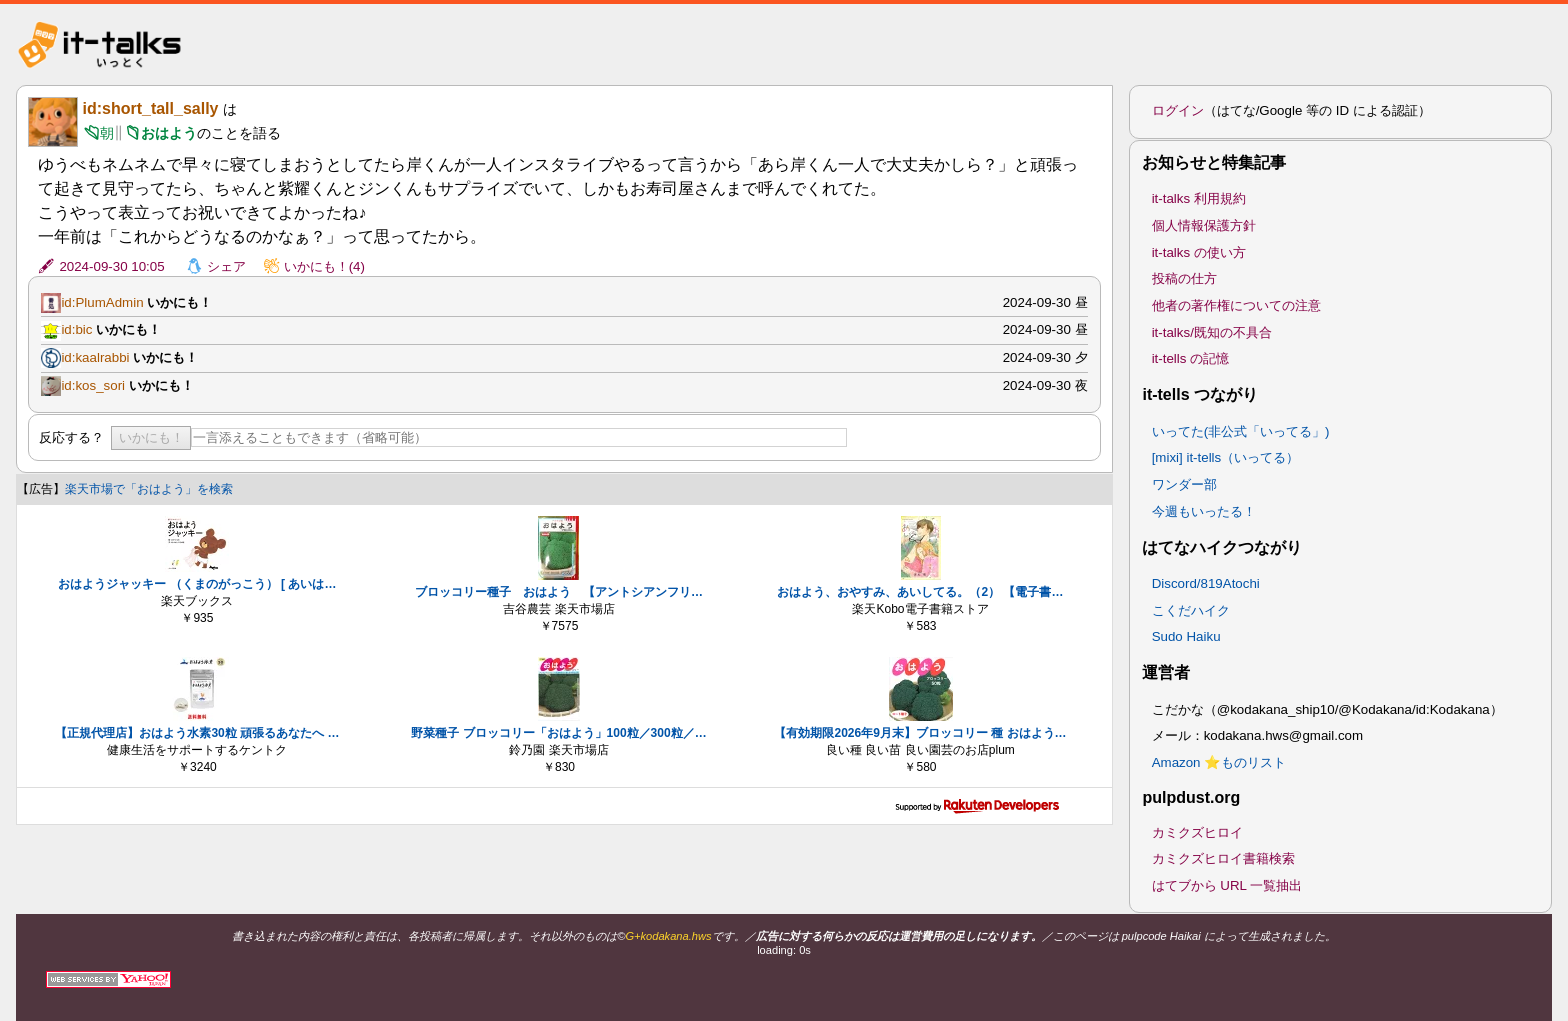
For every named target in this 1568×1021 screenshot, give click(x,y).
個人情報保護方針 (1204, 225)
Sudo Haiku (1186, 636)
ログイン (1178, 110)
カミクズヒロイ (1197, 832)
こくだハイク (1191, 610)
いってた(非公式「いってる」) (1241, 431)
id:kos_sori (93, 385)
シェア (226, 266)
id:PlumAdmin (102, 302)
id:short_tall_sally (150, 108)
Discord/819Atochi (1206, 583)
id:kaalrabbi (95, 357)
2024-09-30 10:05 (111, 266)
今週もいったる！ (1204, 511)
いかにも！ (151, 437)
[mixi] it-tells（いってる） (1226, 457)
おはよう (169, 133)
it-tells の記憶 (1191, 358)
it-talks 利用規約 (1199, 198)
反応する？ (71, 437)
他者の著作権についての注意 (1236, 305)
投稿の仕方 (1184, 278)
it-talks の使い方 (1199, 252)
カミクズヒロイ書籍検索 (1223, 858)
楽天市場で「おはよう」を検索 (149, 489)
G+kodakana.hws (668, 936)
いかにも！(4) (324, 266)
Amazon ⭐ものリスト (1219, 762)
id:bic (76, 329)
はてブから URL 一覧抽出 (1227, 885)
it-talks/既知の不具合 (1212, 332)
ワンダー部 (1184, 484)
